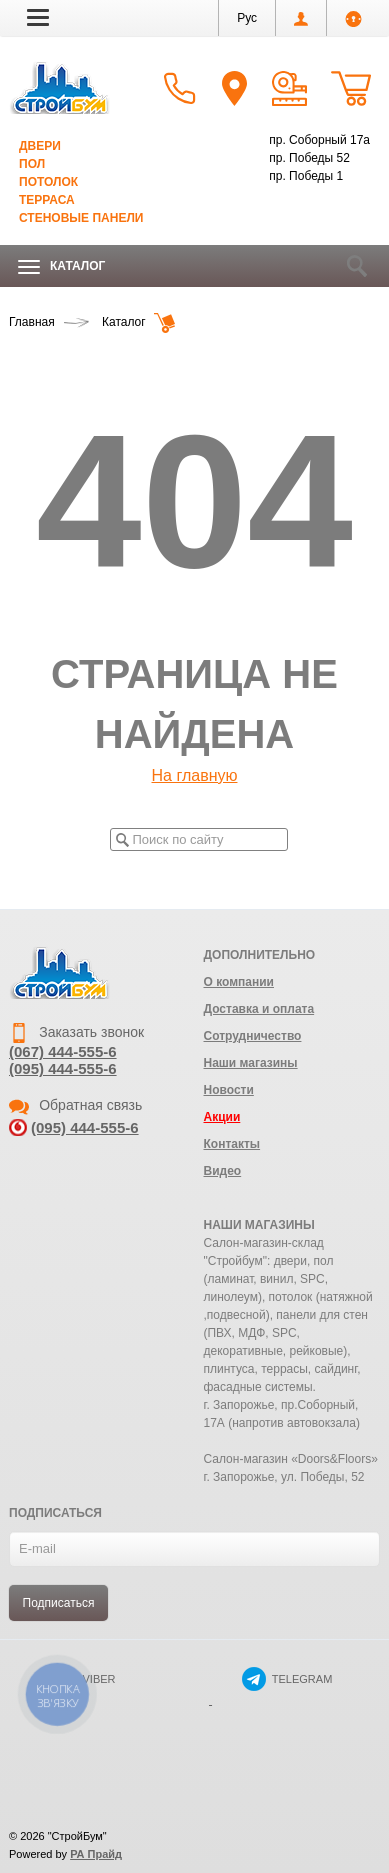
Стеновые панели (81, 218)
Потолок (48, 182)
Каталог (61, 266)
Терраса (47, 200)
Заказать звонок (76, 1032)
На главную (195, 775)
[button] (38, 17)
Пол (32, 164)
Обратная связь (75, 1105)
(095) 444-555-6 (63, 1068)
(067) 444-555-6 (63, 1051)
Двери (40, 146)
